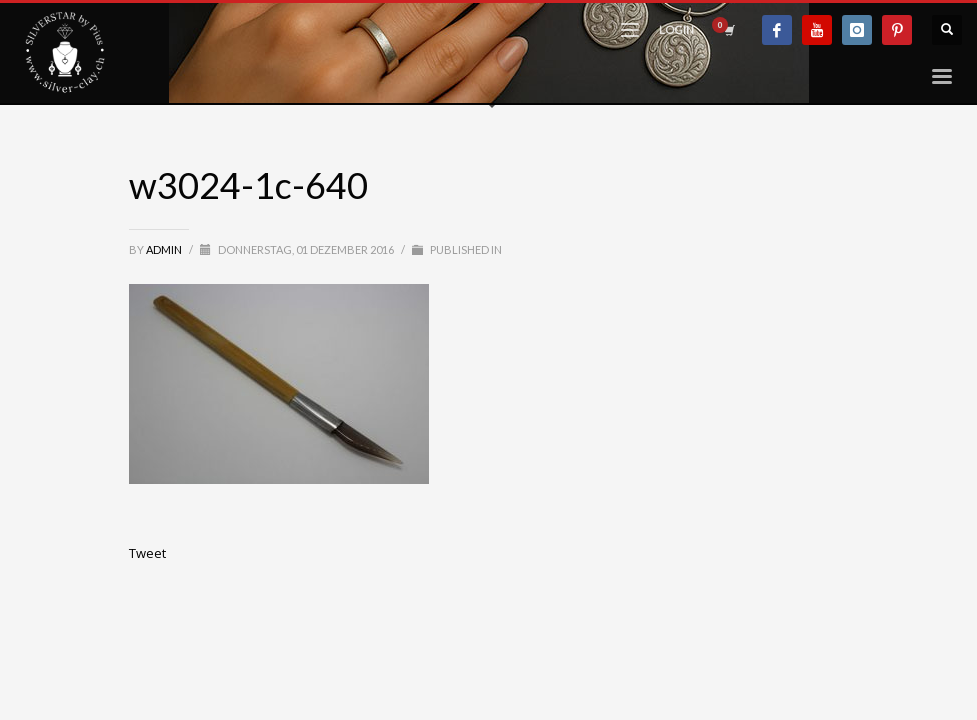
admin (165, 249)
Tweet (147, 553)
